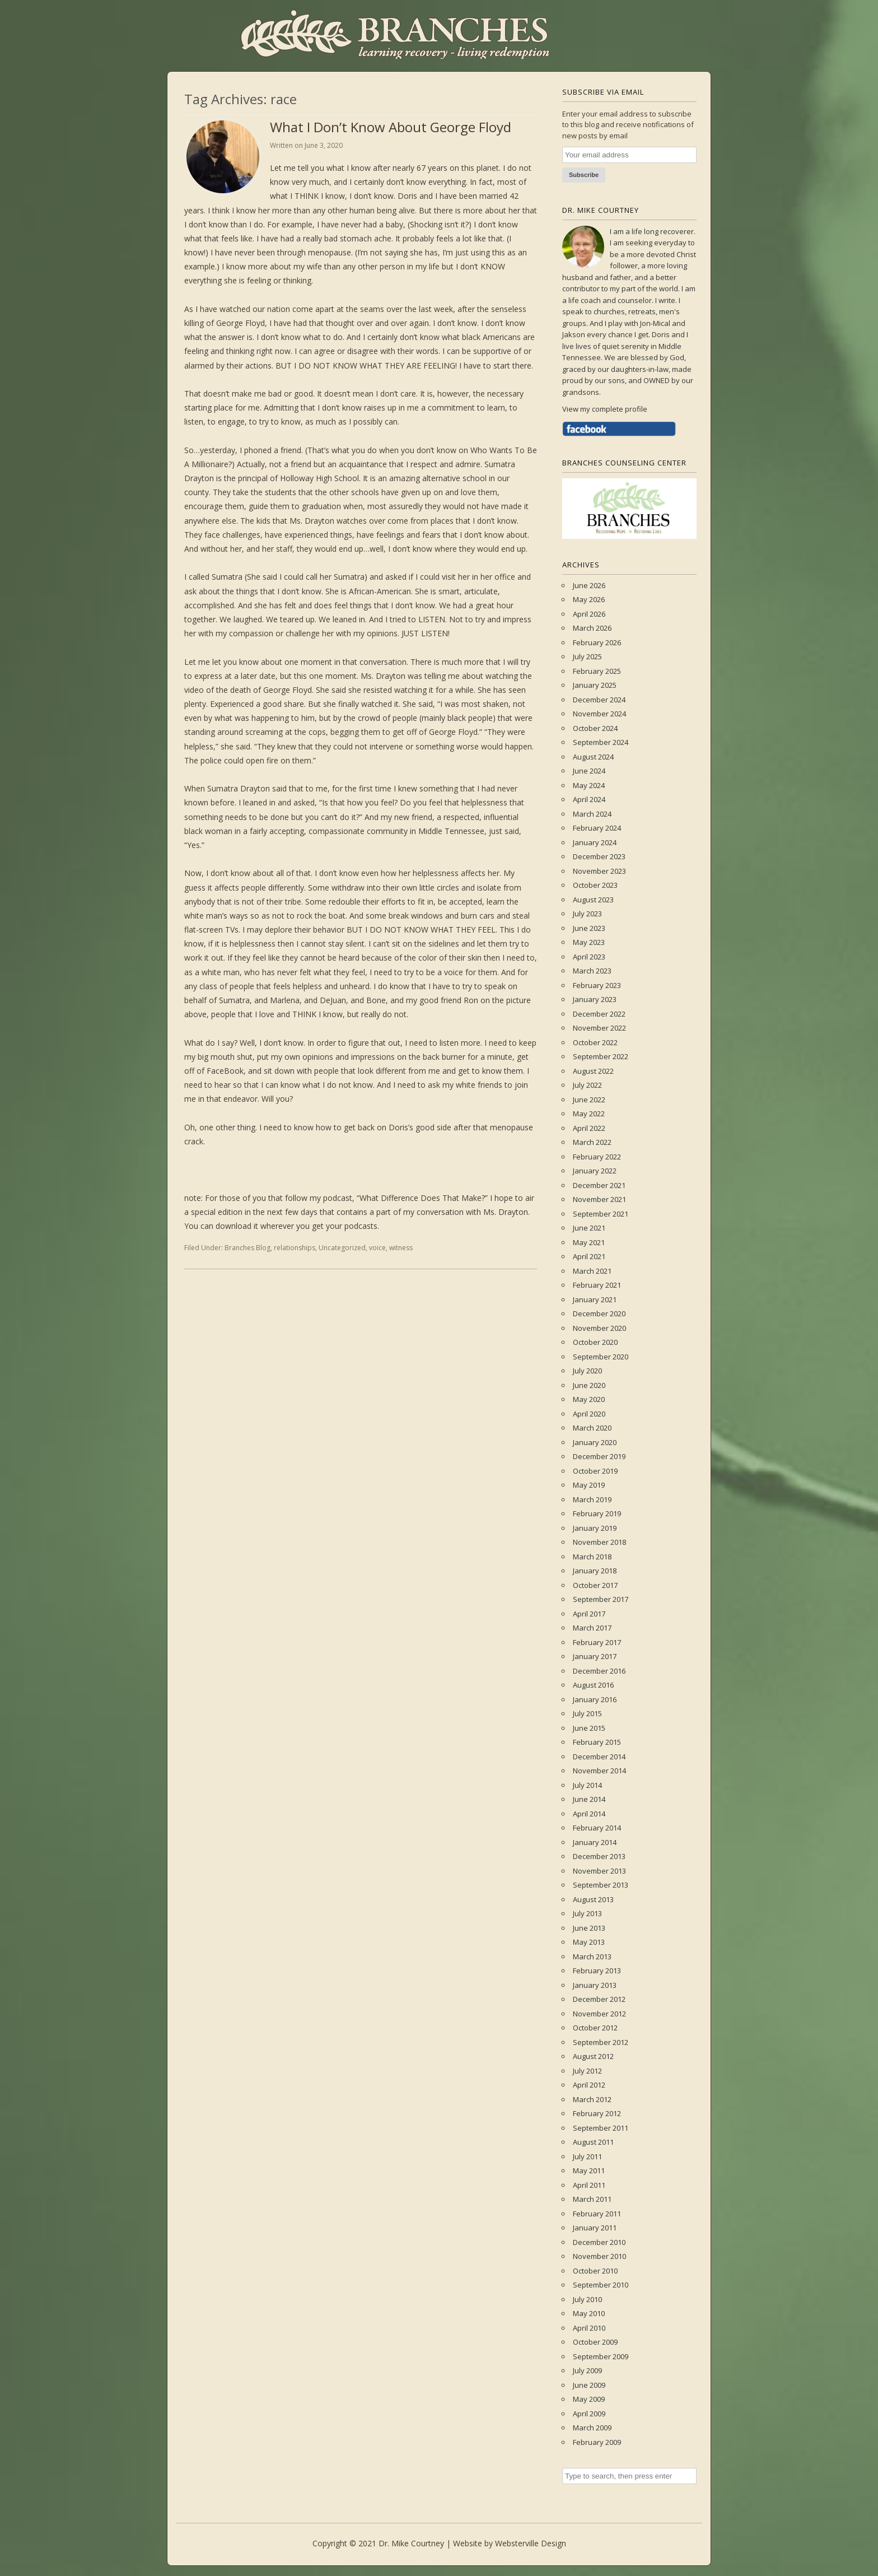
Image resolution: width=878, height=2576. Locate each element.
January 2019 (595, 1528)
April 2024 (589, 799)
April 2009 (589, 2414)
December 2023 (599, 856)
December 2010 (599, 2242)
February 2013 (597, 1970)
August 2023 (593, 900)
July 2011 (587, 2156)
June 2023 (589, 928)
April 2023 (589, 957)
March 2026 (592, 628)
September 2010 (600, 2285)
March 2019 (592, 1499)
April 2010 (589, 2328)
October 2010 (595, 2271)
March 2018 (592, 1557)
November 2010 (599, 2256)
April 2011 (589, 2185)
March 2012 (592, 2099)
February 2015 (597, 1742)
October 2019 (595, 1471)
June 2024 (589, 771)
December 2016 (599, 1671)
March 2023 (592, 971)
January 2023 (595, 999)
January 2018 (595, 1571)
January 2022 (595, 1171)
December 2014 (599, 1757)
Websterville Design (530, 2543)
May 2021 (589, 1242)
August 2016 (593, 1685)
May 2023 (589, 942)
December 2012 (599, 1999)
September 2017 (600, 1599)
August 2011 (593, 2142)
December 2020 (599, 1313)
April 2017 (589, 1614)
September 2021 (600, 1214)
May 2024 (589, 785)
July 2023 (587, 914)
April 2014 (589, 1814)
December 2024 (599, 700)
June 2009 (589, 2385)
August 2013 (593, 1899)
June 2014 (589, 1799)
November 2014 (599, 1771)
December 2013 (599, 1856)
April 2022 (589, 1128)
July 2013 (587, 1913)
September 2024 (600, 742)
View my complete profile (604, 409)
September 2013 (600, 1885)
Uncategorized (342, 1247)
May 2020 (589, 1399)
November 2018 (599, 1542)
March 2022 (592, 1142)
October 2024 (595, 728)
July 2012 (587, 2071)
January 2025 (595, 685)
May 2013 (589, 1942)
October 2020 (595, 1342)
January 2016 (595, 1699)
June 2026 (589, 585)
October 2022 (595, 1042)
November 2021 (599, 1199)
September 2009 (600, 2356)
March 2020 (592, 1428)
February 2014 (597, 1828)
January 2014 (595, 1842)
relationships (294, 1247)
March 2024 (592, 814)
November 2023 (599, 871)
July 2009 (587, 2370)
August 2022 (593, 1071)
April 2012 (589, 2085)
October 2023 (595, 885)
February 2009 (597, 2442)
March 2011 (592, 2199)
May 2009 (589, 2399)
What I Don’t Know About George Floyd (390, 127)
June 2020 (589, 1385)
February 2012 (597, 2113)
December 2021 (599, 1185)
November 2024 (599, 714)
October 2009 (595, 2342)
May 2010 (589, 2313)
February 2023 (597, 985)
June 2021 (589, 1228)
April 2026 (589, 614)
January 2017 (595, 1656)
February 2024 (597, 828)
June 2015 (589, 1728)
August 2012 (593, 2056)
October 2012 (595, 2028)
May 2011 (589, 2170)
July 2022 (587, 1085)
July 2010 (587, 2299)
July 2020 (587, 1371)
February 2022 (597, 1157)
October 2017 (595, 1585)
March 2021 (592, 1271)
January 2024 (595, 842)
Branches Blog (247, 1247)
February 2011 (597, 2214)
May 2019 (589, 1485)
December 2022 (599, 1014)
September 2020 (600, 1357)
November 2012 (599, 2014)
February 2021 (597, 1285)
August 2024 (593, 757)
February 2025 (597, 671)
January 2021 (595, 1299)
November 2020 (599, 1328)
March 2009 (592, 2428)
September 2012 (600, 2042)
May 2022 (589, 1113)
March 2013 (592, 1956)
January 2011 (595, 2228)
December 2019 (599, 1456)
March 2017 (592, 1628)
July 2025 (587, 656)
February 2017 (597, 1642)
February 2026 (597, 642)
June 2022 (589, 1099)
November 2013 (599, 1871)
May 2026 (589, 599)
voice (377, 1247)
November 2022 (599, 1028)
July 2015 (587, 1713)
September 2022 (600, 1056)
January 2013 (595, 1985)
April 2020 (589, 1414)
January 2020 (595, 1442)
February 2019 (597, 1513)
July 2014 (587, 1785)
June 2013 (589, 1928)
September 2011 (600, 2128)
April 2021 (589, 1256)
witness (401, 1247)
